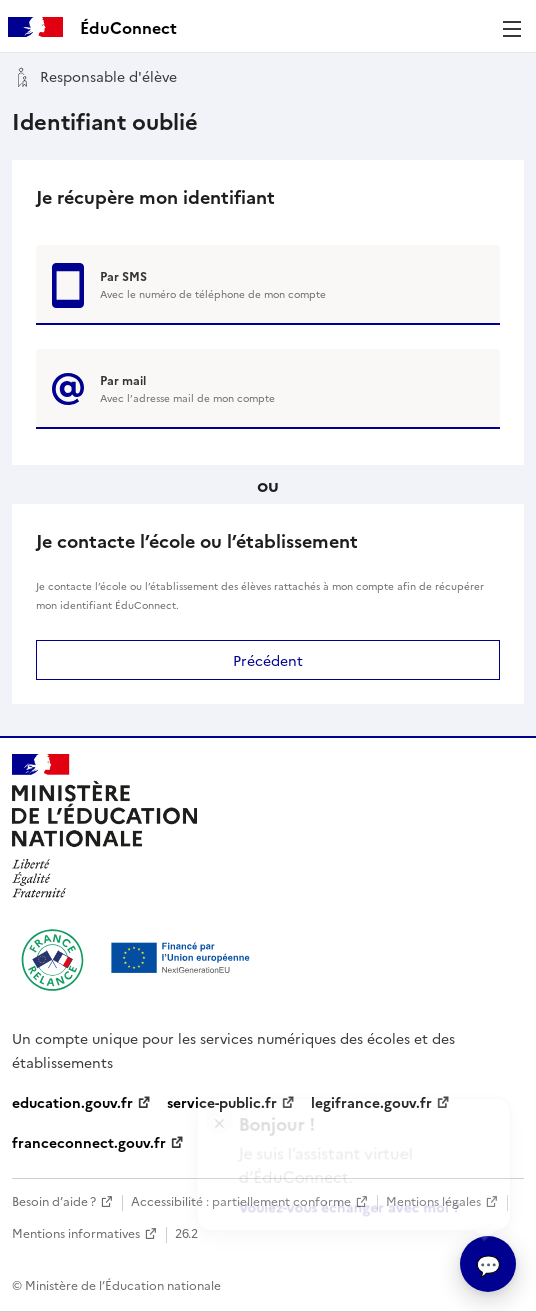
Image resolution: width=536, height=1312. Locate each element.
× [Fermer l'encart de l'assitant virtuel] (219, 1112)
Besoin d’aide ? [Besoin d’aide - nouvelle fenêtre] (54, 1200)
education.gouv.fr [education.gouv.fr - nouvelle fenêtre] (72, 1102)
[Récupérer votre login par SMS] (268, 285)
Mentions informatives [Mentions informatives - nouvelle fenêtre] (76, 1232)
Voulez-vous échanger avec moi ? (351, 1201)
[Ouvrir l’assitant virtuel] (488, 1264)
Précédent (268, 660)
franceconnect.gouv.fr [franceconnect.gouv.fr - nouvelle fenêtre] (89, 1142)
